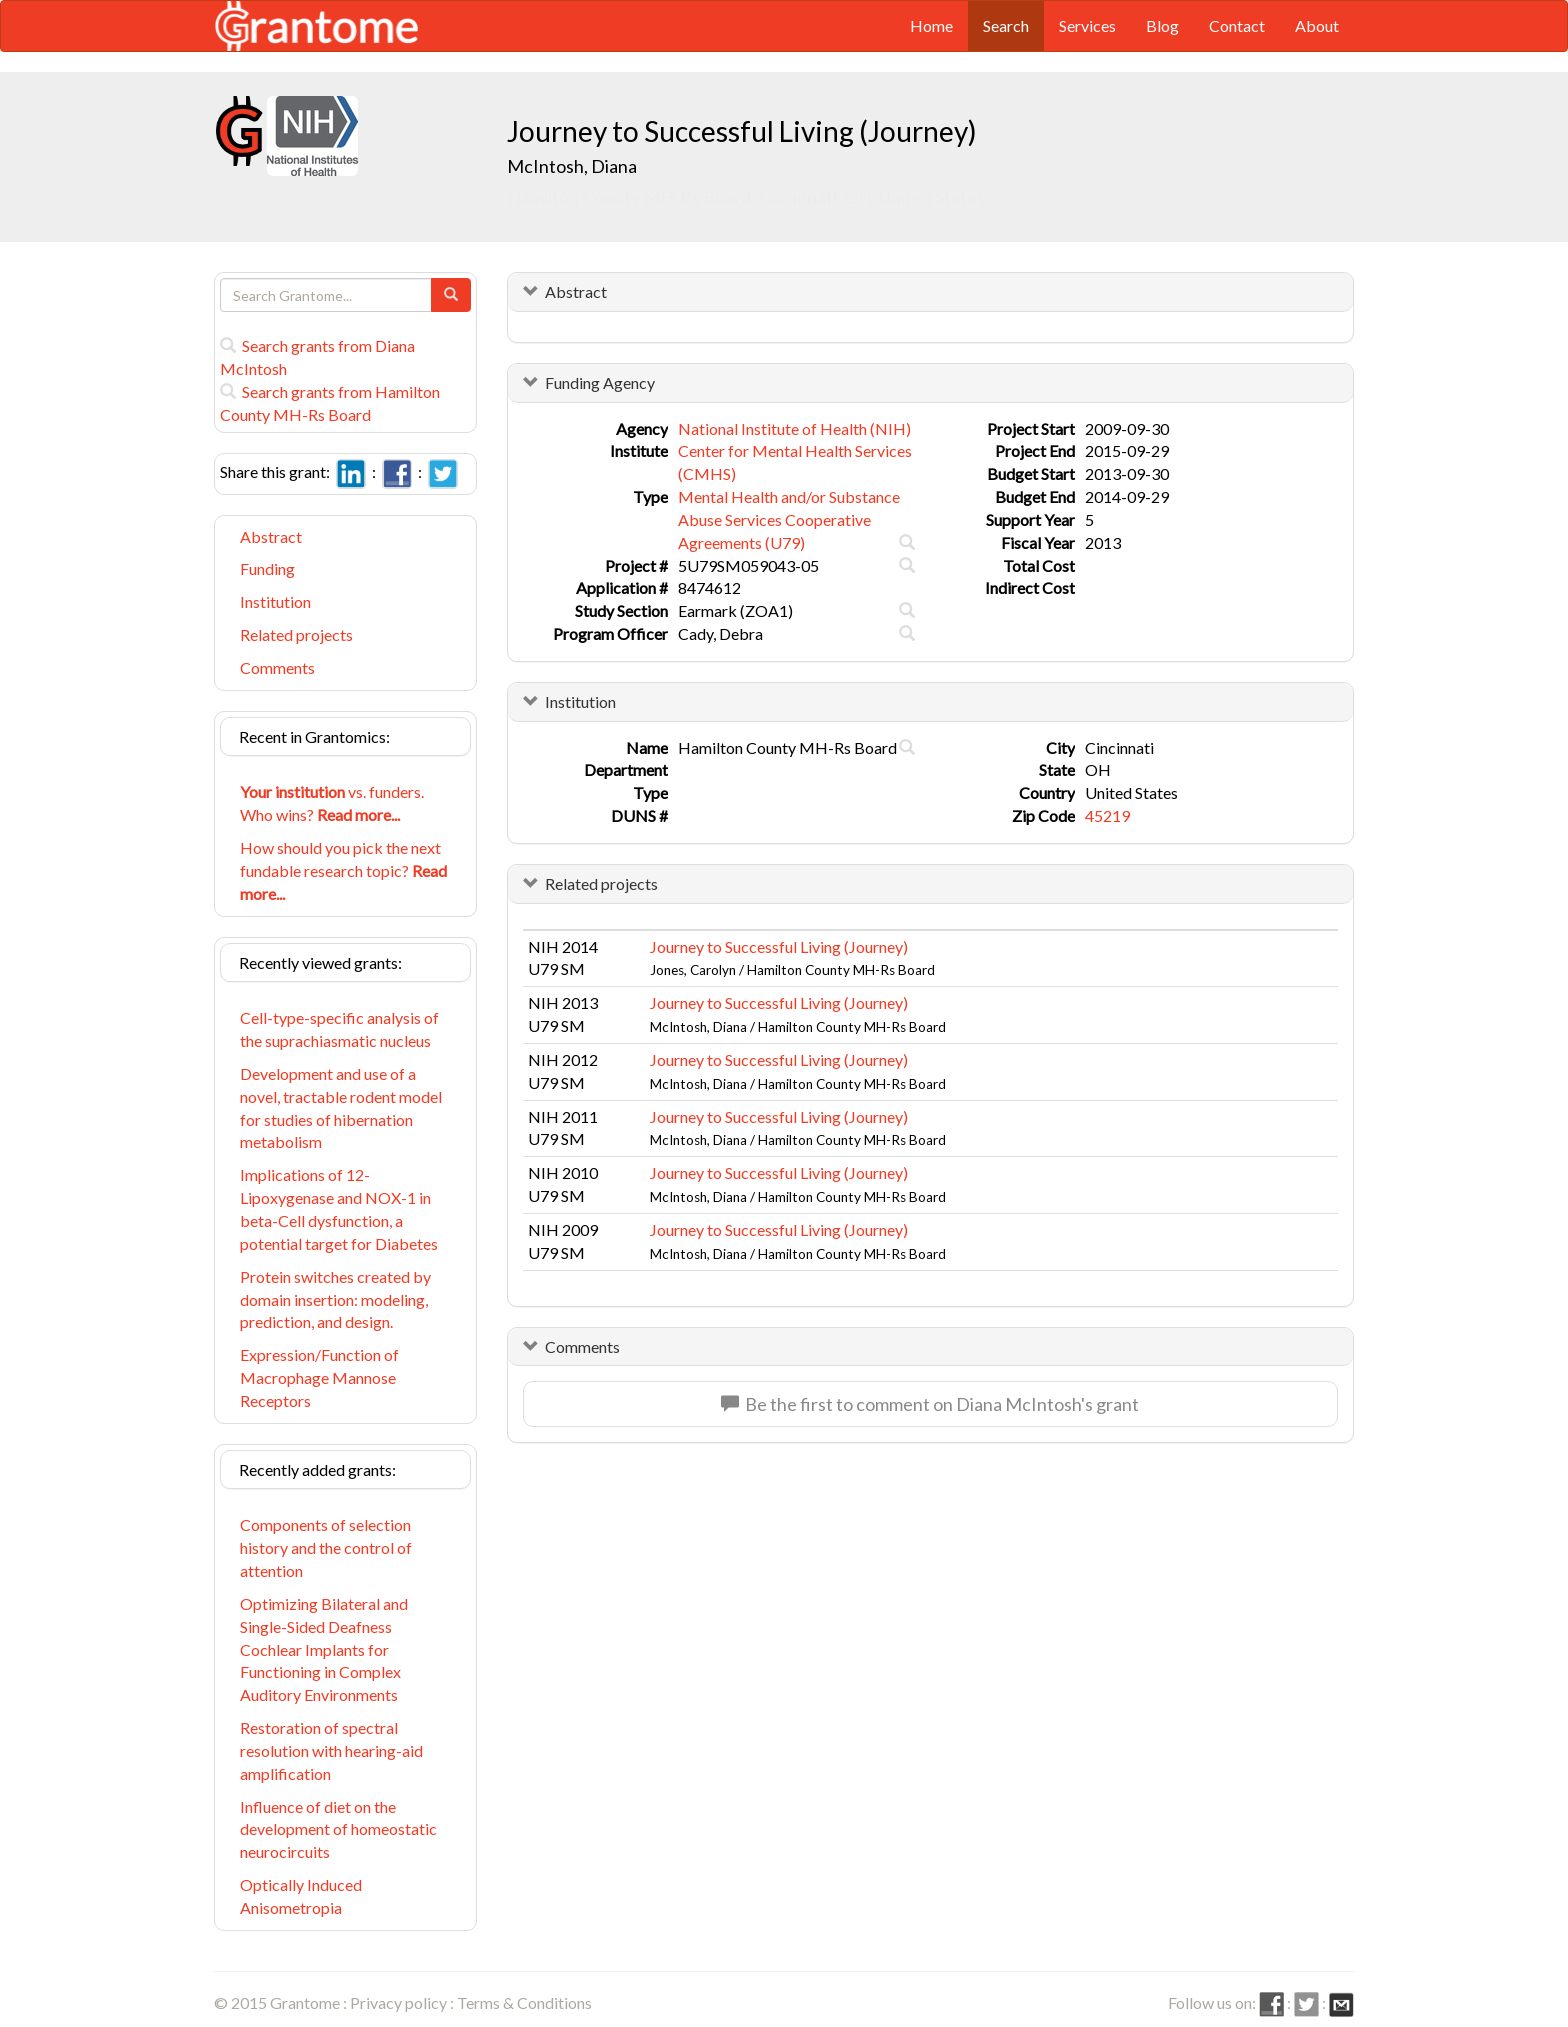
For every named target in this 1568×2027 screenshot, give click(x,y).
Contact (1237, 25)
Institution (275, 601)
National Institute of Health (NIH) (794, 428)
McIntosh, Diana (573, 166)
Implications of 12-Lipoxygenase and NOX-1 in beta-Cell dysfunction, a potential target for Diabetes (339, 1209)
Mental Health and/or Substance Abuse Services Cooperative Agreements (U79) (789, 519)
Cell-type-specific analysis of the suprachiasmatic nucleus (339, 1029)
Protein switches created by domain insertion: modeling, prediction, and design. (335, 1299)
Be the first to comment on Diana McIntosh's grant (930, 1404)
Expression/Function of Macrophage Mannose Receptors (319, 1377)
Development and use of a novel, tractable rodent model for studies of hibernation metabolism (341, 1108)
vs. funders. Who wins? (332, 803)
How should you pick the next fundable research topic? (343, 870)
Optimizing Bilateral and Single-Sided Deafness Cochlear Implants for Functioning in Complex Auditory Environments (324, 1649)
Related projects (296, 634)
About (1317, 25)
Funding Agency (600, 382)
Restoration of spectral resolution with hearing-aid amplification (331, 1750)
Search (1006, 25)
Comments (277, 667)
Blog (1162, 25)
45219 (1107, 815)
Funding (267, 568)
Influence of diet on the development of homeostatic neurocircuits (338, 1829)
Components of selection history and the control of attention (326, 1547)
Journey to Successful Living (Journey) (779, 946)
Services (1087, 25)
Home (931, 25)
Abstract (271, 536)
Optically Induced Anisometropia (301, 1896)
